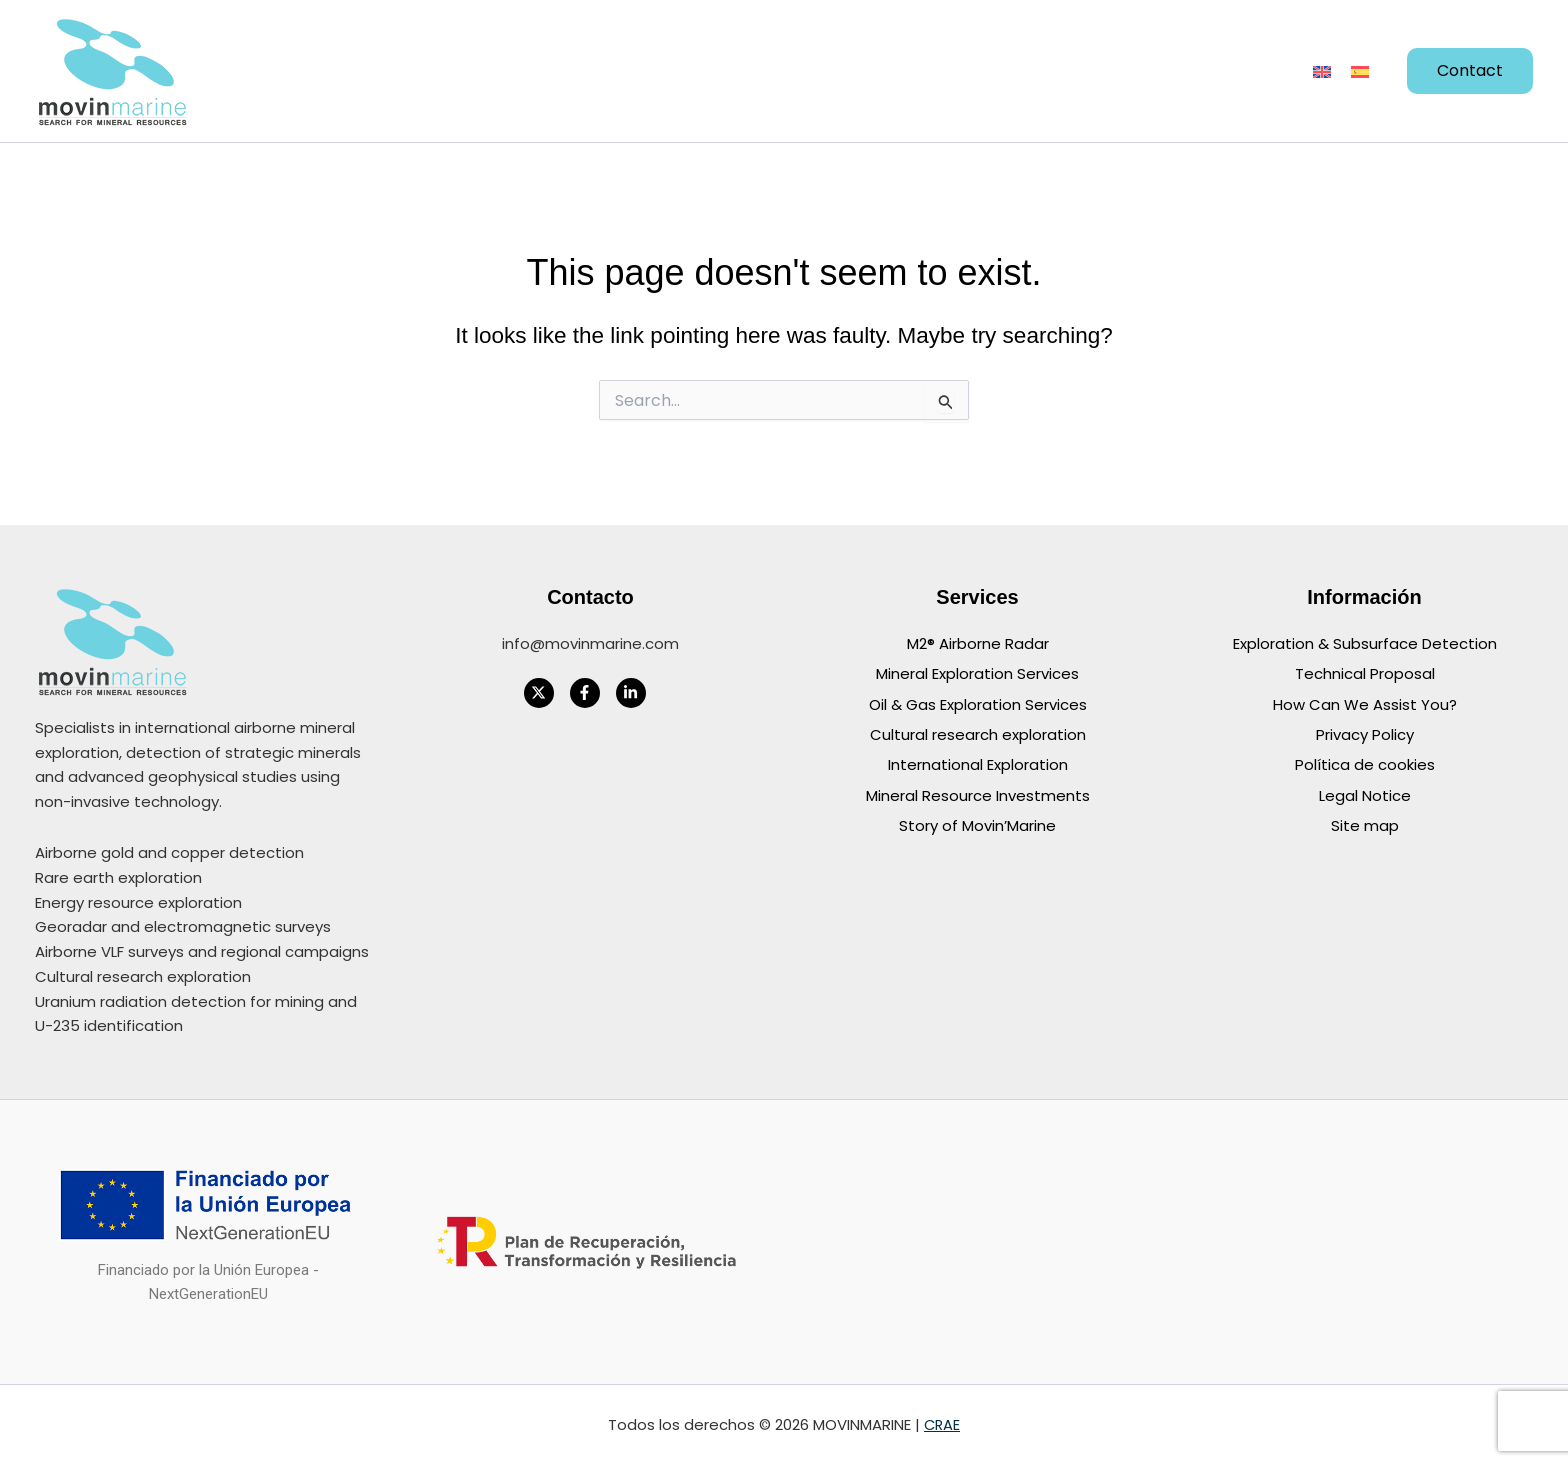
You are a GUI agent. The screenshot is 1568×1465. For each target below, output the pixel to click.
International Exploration (978, 763)
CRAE (942, 1424)
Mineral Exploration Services (977, 673)
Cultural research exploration (978, 733)
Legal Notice (1365, 793)
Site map (1365, 823)
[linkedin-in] (637, 693)
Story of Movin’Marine (977, 823)
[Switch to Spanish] (1360, 71)
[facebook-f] (591, 693)
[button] (500, 71)
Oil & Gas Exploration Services (978, 703)
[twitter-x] (545, 693)
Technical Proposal (1365, 673)
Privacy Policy (1365, 733)
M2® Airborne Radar (978, 643)
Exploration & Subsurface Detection (1365, 643)
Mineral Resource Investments (978, 793)
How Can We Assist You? (1365, 703)
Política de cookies (1365, 763)
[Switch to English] (1322, 71)
